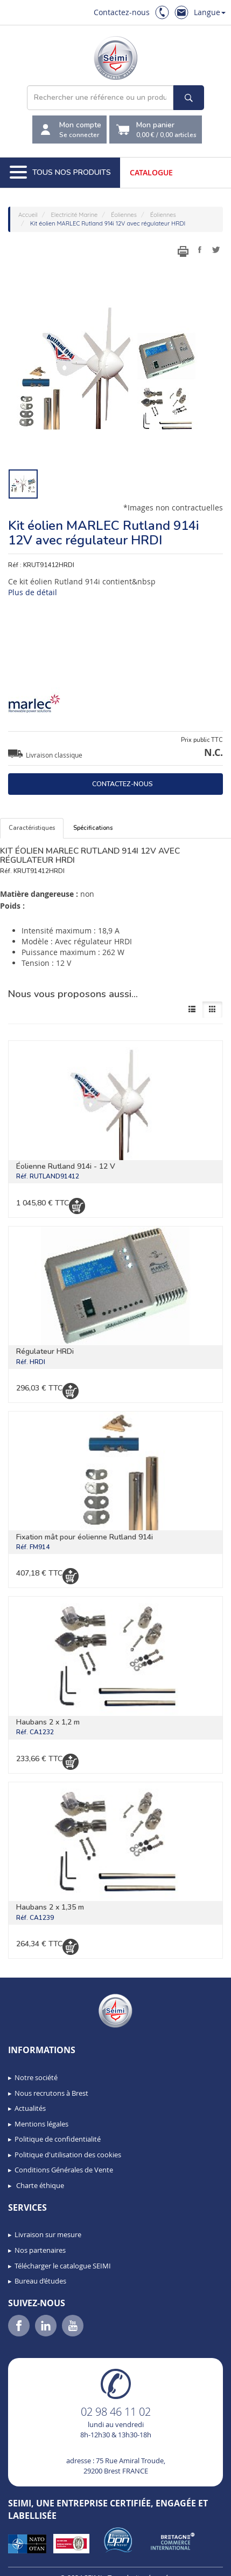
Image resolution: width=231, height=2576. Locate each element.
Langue (210, 12)
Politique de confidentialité (58, 2139)
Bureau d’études (40, 2281)
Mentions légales (41, 2124)
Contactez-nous (122, 12)
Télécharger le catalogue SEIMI (63, 2266)
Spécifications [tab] (93, 828)
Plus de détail (32, 592)
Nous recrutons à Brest (51, 2093)
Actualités (30, 2108)
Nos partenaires (40, 2250)
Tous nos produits (60, 173)
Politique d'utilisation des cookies (68, 2154)
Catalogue (151, 172)
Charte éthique (39, 2185)
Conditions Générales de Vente (64, 2170)
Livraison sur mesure (48, 2234)
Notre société (36, 2077)
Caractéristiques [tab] (32, 828)
